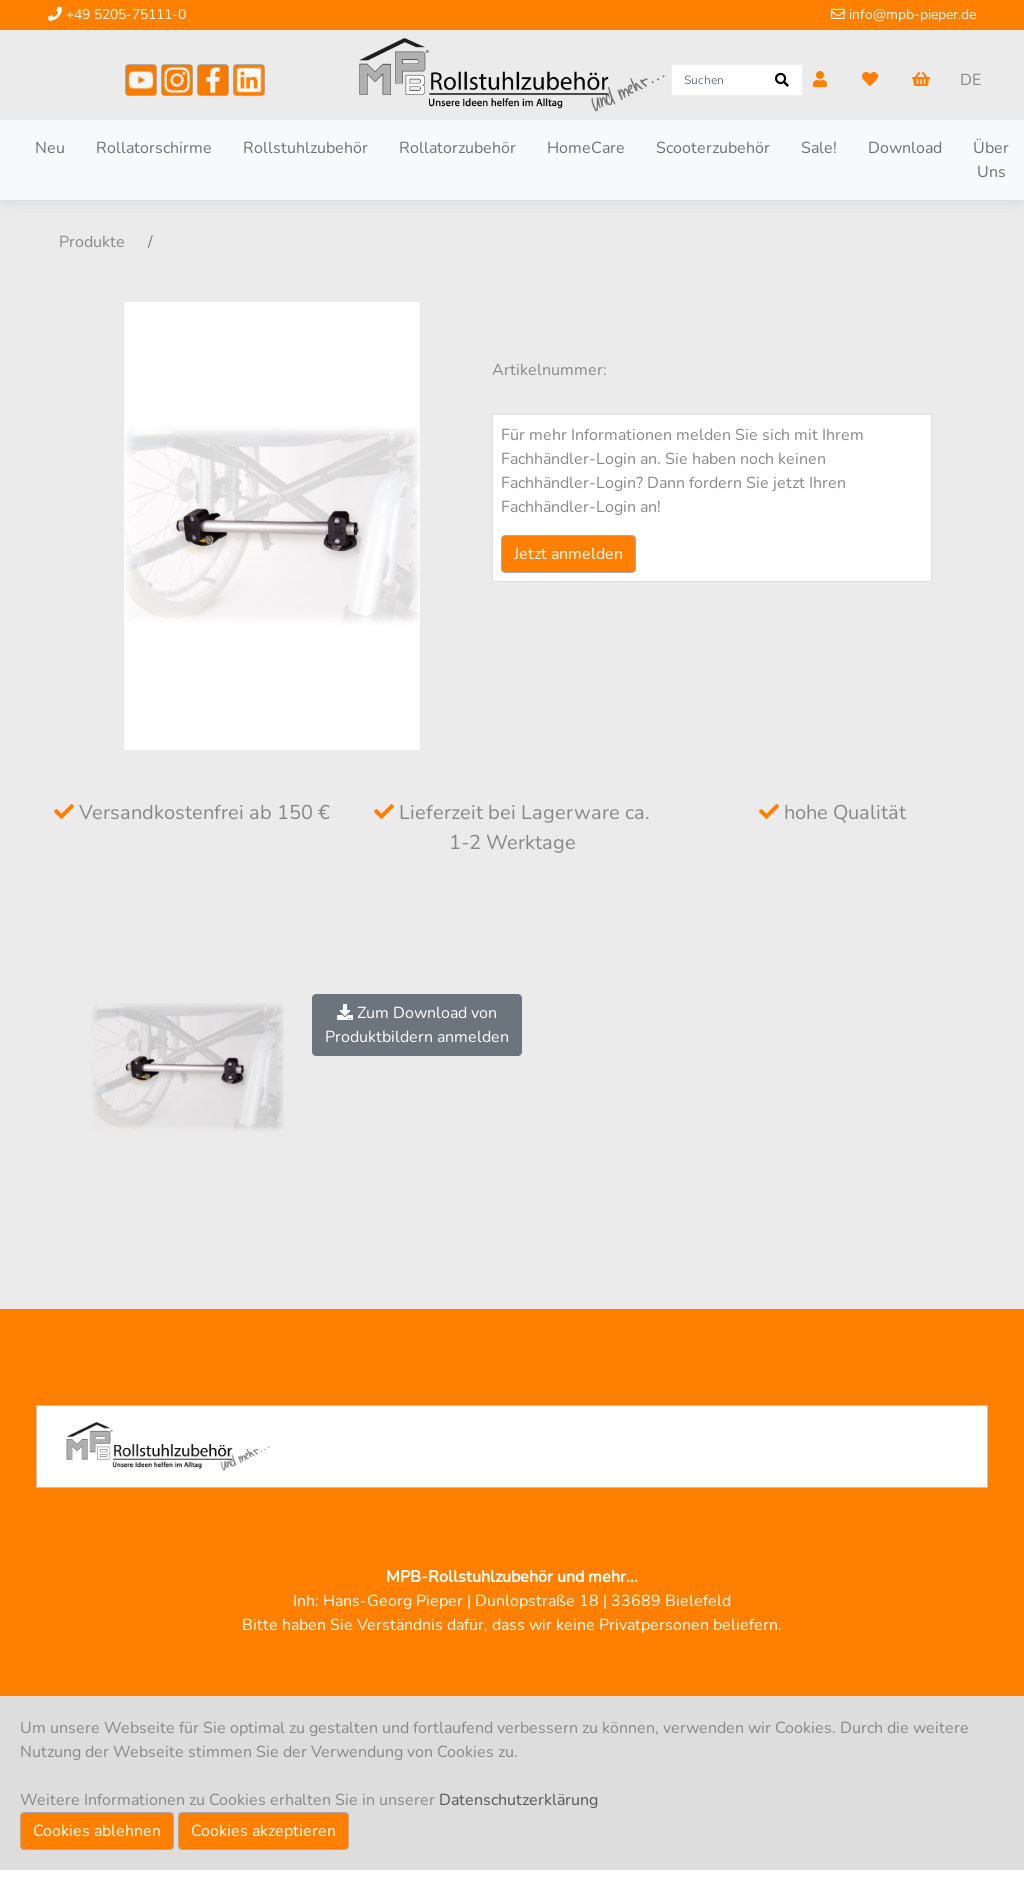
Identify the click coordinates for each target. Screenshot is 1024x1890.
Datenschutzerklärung (518, 1800)
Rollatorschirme (154, 148)
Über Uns (991, 160)
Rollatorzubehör (457, 148)
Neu (50, 148)
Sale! (819, 148)
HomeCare (586, 148)
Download (905, 148)
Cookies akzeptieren (263, 1831)
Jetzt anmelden (568, 554)
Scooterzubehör (713, 148)
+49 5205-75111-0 (117, 14)
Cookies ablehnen (97, 1831)
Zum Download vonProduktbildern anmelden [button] (417, 1025)
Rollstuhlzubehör (305, 148)
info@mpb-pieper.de (903, 14)
